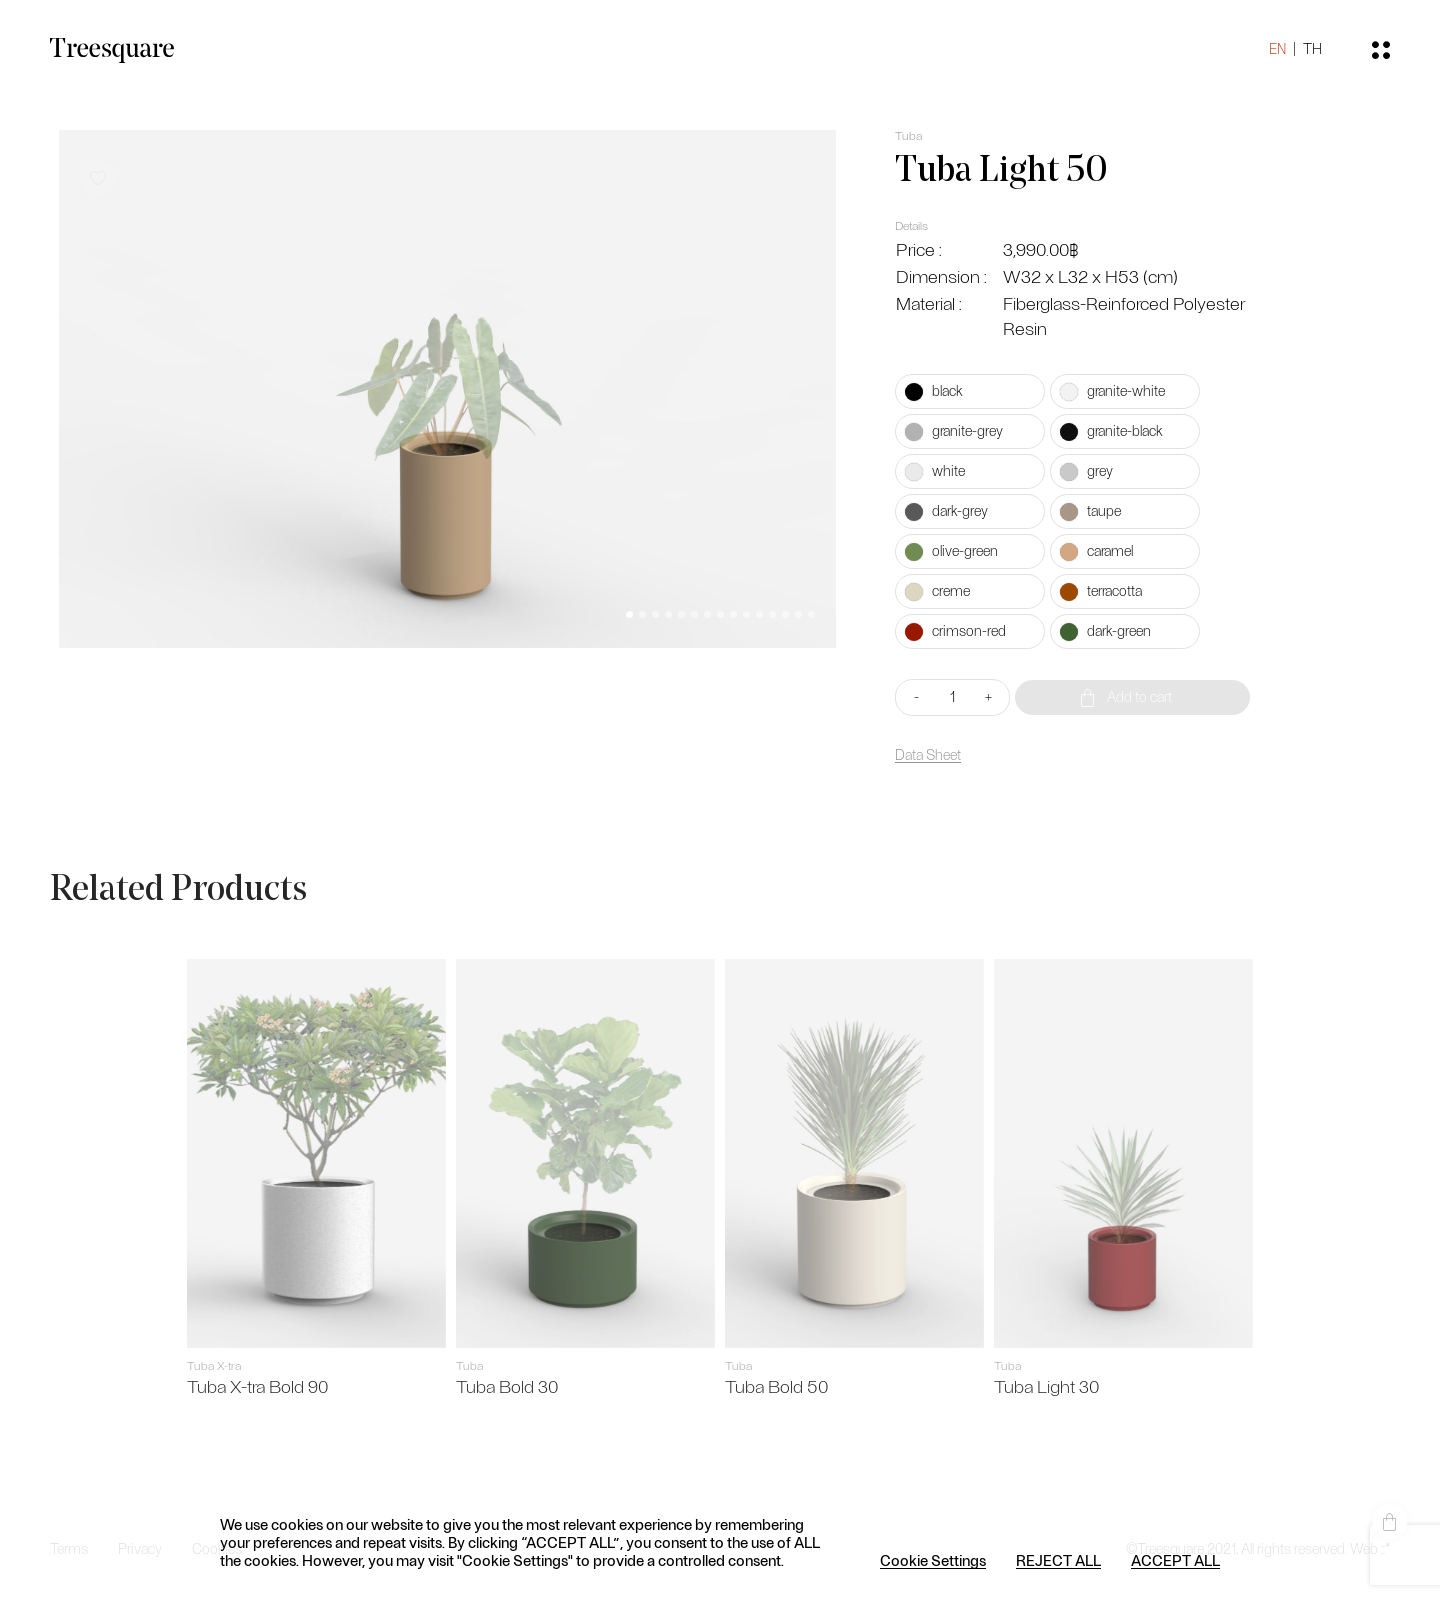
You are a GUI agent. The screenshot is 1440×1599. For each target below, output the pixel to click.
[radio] (970, 391)
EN (1277, 49)
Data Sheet (928, 755)
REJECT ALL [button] (1058, 1560)
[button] (629, 614)
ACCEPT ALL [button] (1175, 1560)
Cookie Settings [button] (933, 1560)
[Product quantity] (952, 697)
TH (1312, 49)
